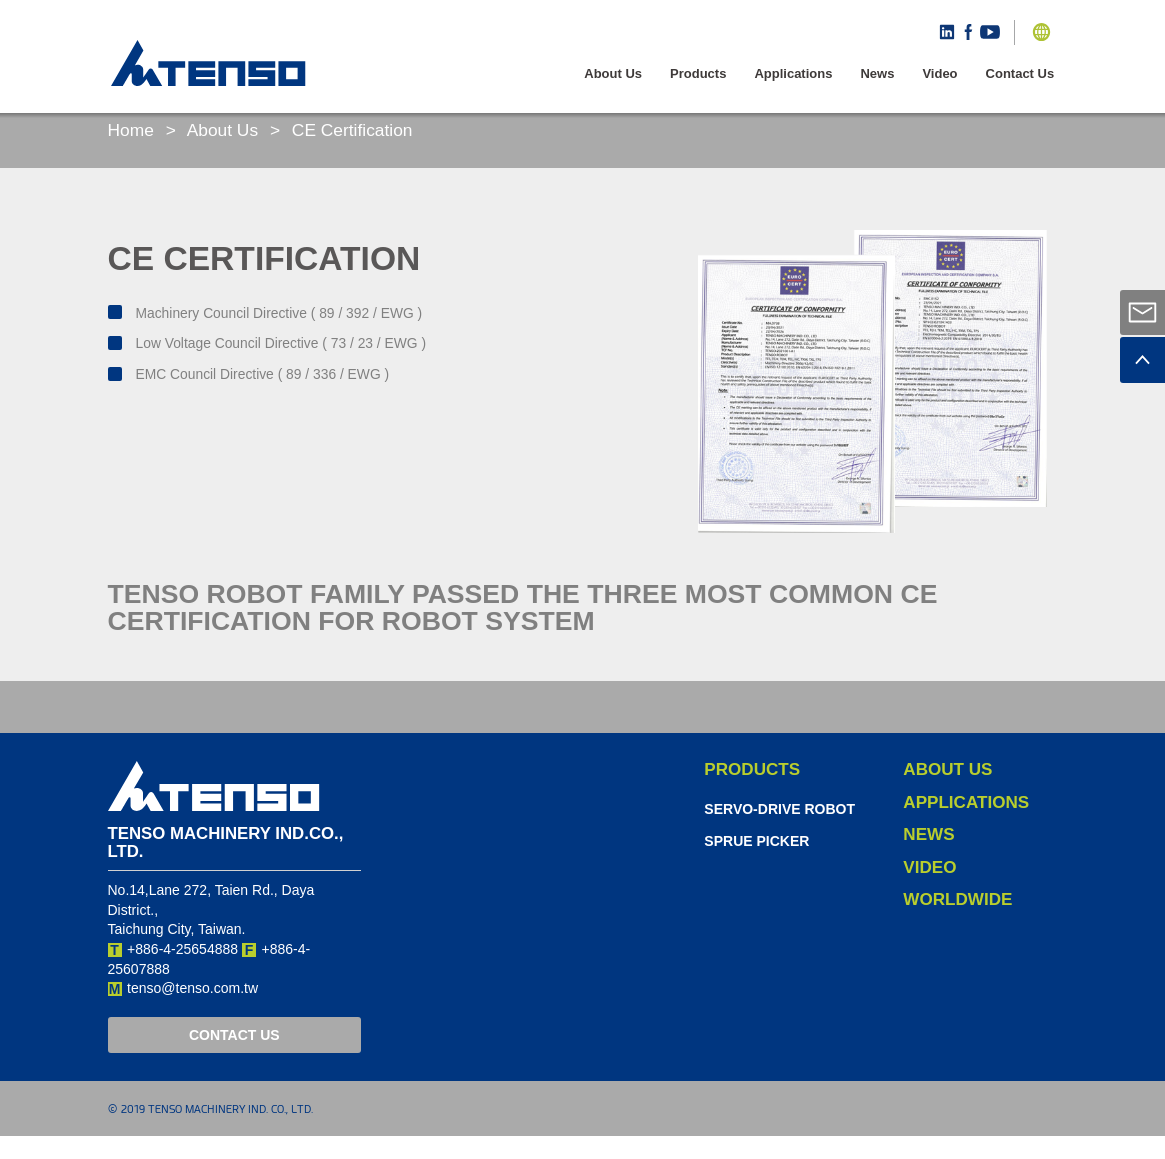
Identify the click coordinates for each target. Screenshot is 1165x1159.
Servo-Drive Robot (779, 831)
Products (752, 791)
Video (943, 73)
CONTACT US (234, 1057)
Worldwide (957, 922)
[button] (1044, 32)
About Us (617, 73)
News (881, 73)
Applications (797, 73)
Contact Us (1023, 73)
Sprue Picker (756, 864)
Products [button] (701, 73)
